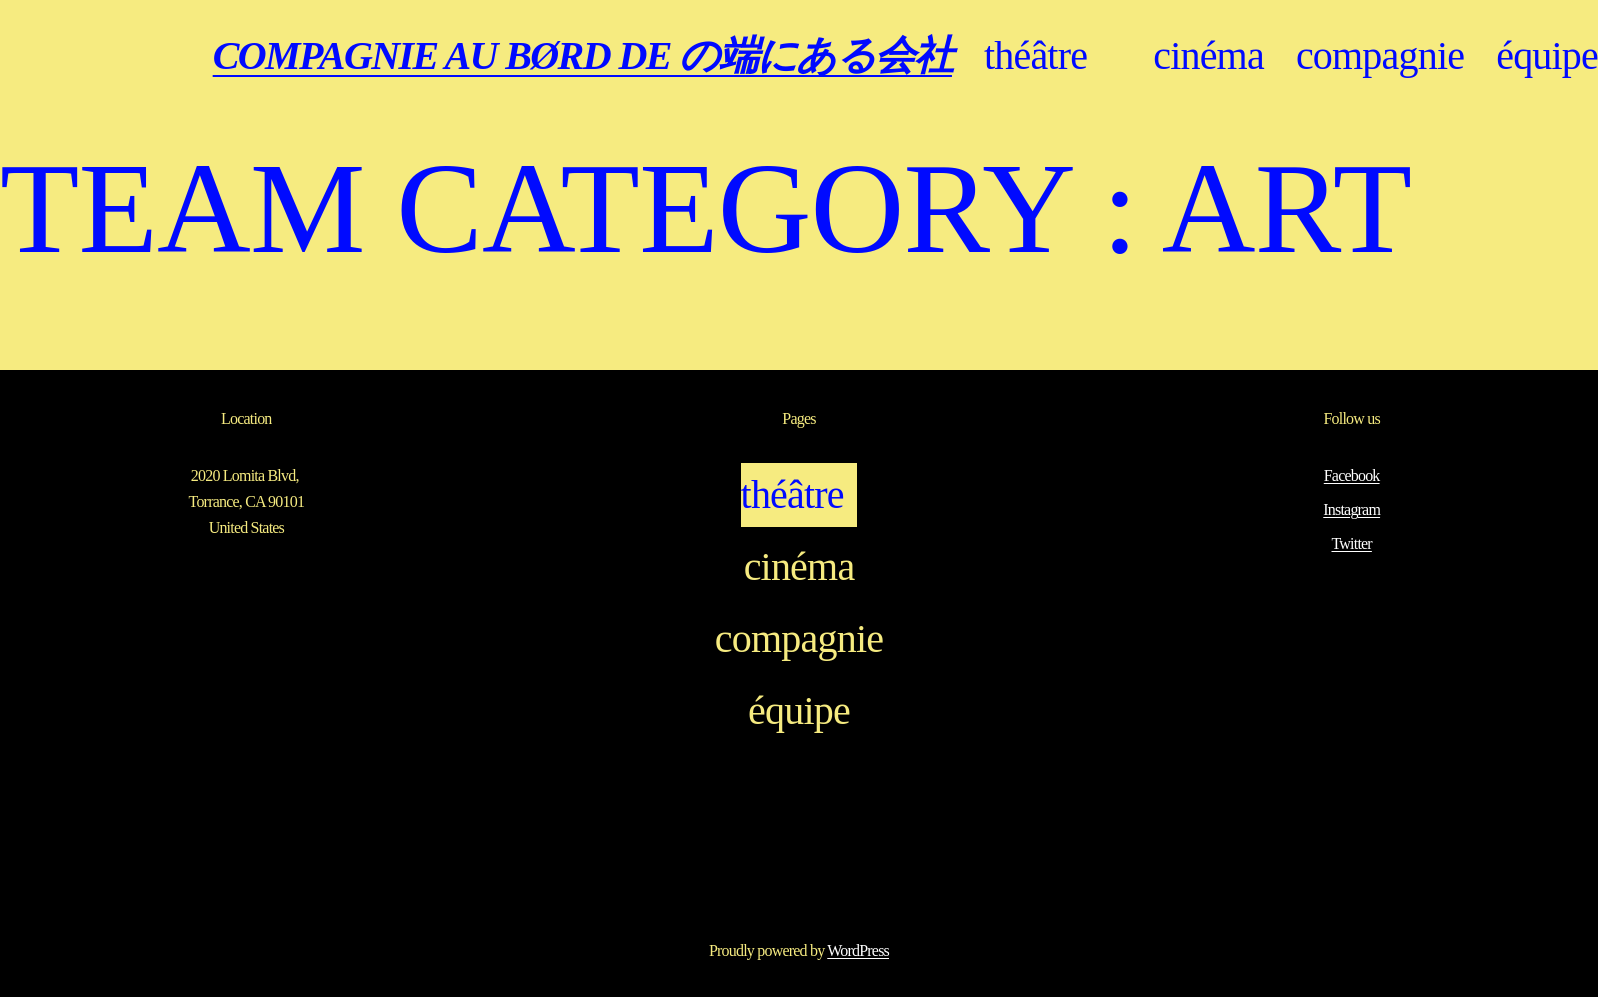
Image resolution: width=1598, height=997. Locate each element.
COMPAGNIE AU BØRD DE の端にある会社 (582, 55)
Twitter (1351, 543)
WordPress (858, 950)
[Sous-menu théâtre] (1109, 56)
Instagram (1351, 509)
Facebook (1352, 475)
